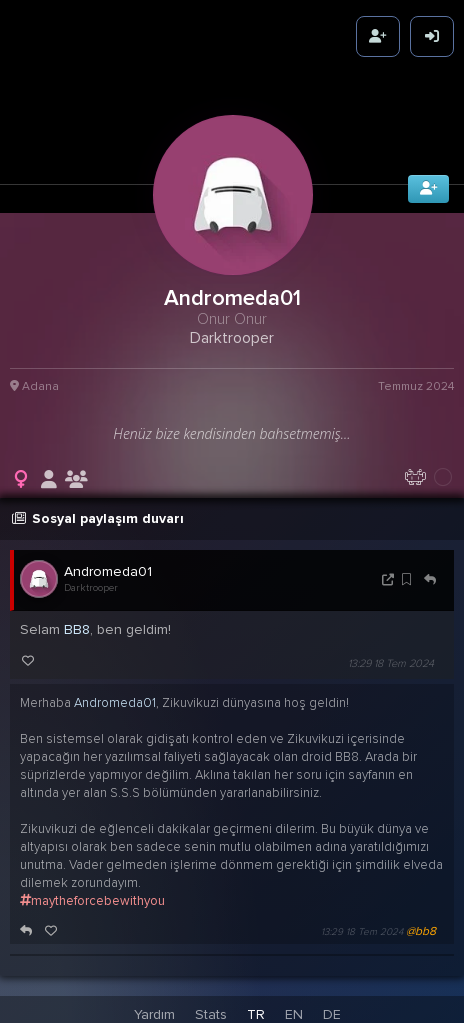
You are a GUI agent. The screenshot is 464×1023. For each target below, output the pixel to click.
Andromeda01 (108, 567)
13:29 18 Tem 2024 (391, 659)
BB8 (77, 625)
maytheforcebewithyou (92, 897)
